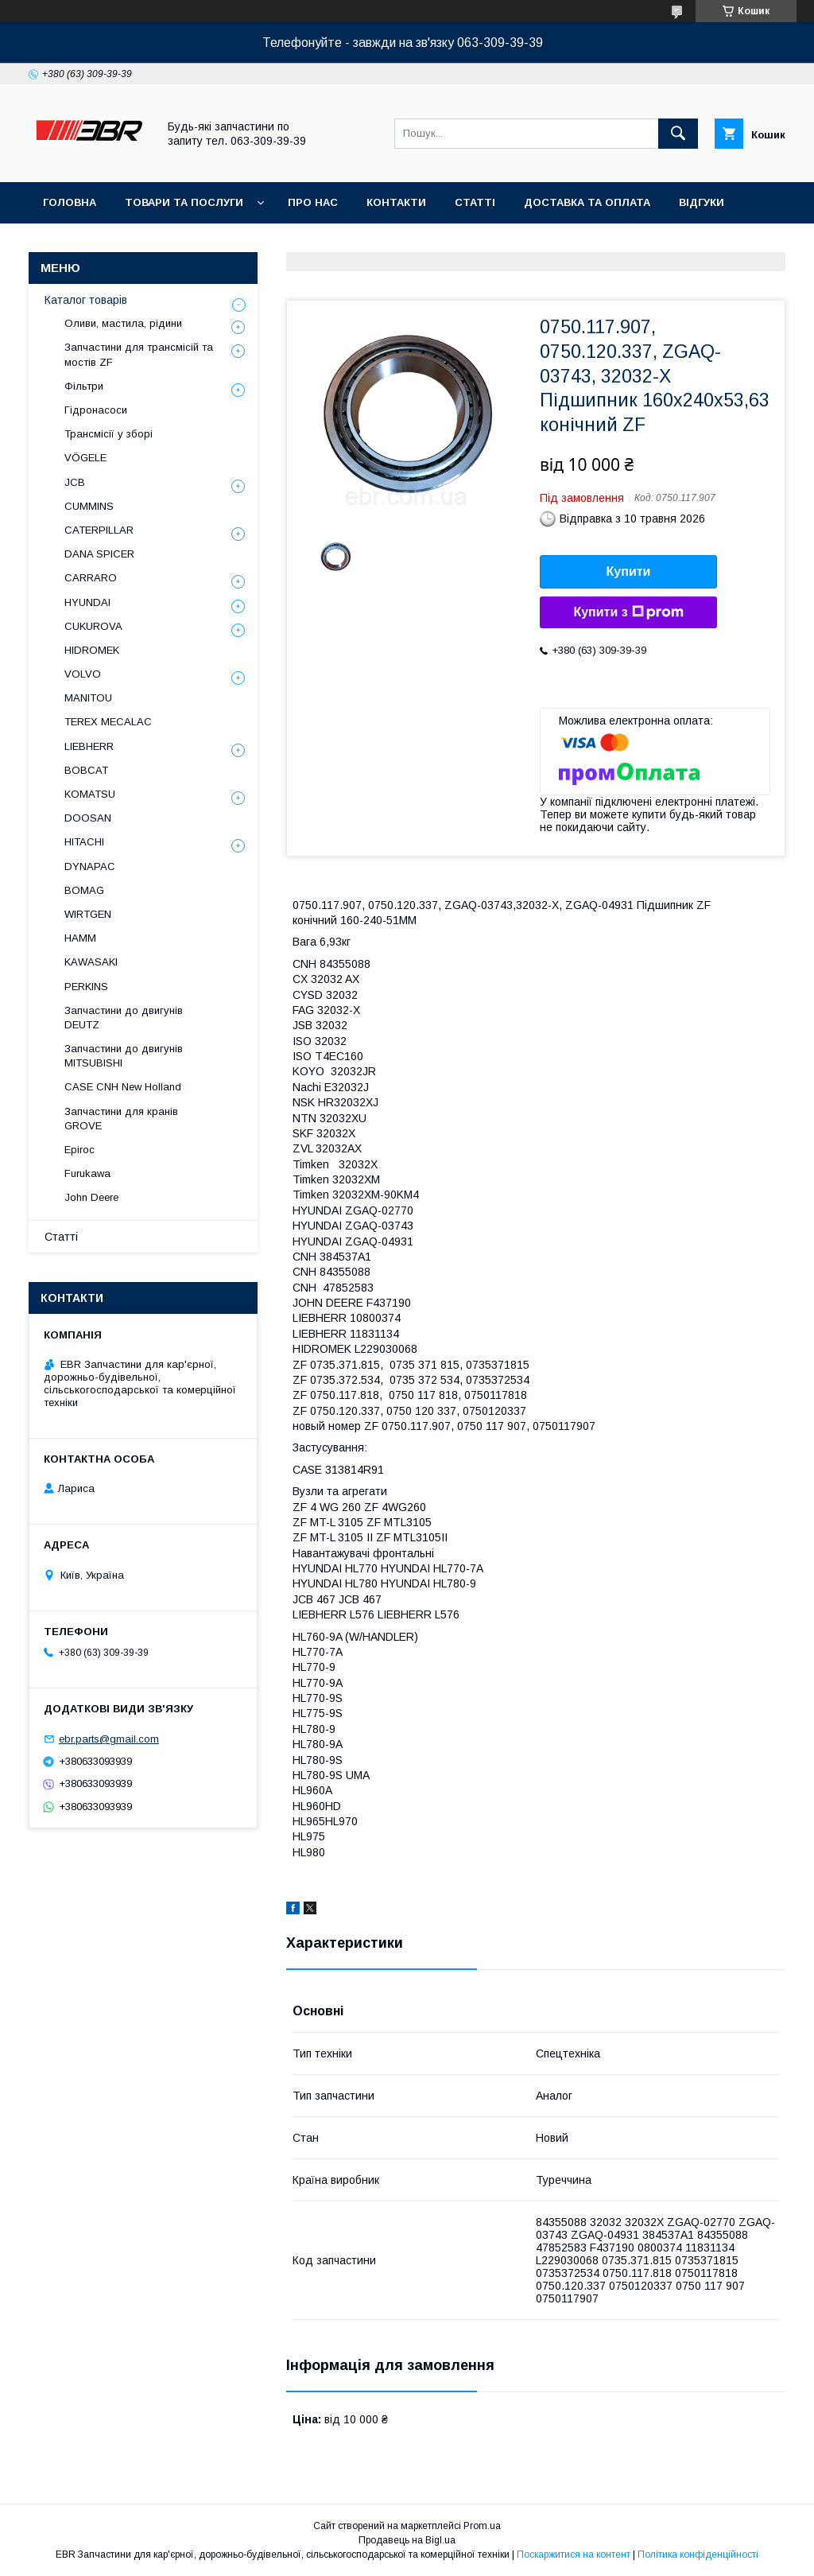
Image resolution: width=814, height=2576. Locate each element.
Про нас (313, 202)
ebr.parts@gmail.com (109, 1739)
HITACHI (84, 842)
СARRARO (90, 578)
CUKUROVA (93, 626)
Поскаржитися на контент (573, 2554)
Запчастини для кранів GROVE (121, 1118)
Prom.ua (482, 2525)
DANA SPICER (99, 554)
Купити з (628, 612)
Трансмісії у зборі (108, 434)
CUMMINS (89, 506)
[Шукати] (678, 134)
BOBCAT (86, 770)
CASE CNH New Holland (122, 1087)
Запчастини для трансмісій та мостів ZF (138, 354)
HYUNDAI (87, 602)
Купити (629, 571)
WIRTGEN (87, 914)
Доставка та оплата (587, 202)
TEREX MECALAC (108, 722)
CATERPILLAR (99, 530)
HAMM (80, 938)
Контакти (396, 202)
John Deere (91, 1197)
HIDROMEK (91, 650)
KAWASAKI (91, 962)
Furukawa (87, 1173)
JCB (74, 482)
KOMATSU (89, 794)
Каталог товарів (86, 299)
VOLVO (82, 674)
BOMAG (84, 890)
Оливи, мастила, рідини (123, 323)
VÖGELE (85, 458)
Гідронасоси (95, 410)
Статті (475, 202)
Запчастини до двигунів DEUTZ (123, 1017)
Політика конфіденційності (698, 2554)
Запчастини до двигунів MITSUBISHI (123, 1056)
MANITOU (88, 698)
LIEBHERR (89, 746)
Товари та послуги (184, 202)
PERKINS (86, 987)
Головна (69, 202)
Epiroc (79, 1150)
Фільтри (83, 386)
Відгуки (701, 202)
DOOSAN (87, 818)
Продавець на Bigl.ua (407, 2540)
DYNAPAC (89, 866)
